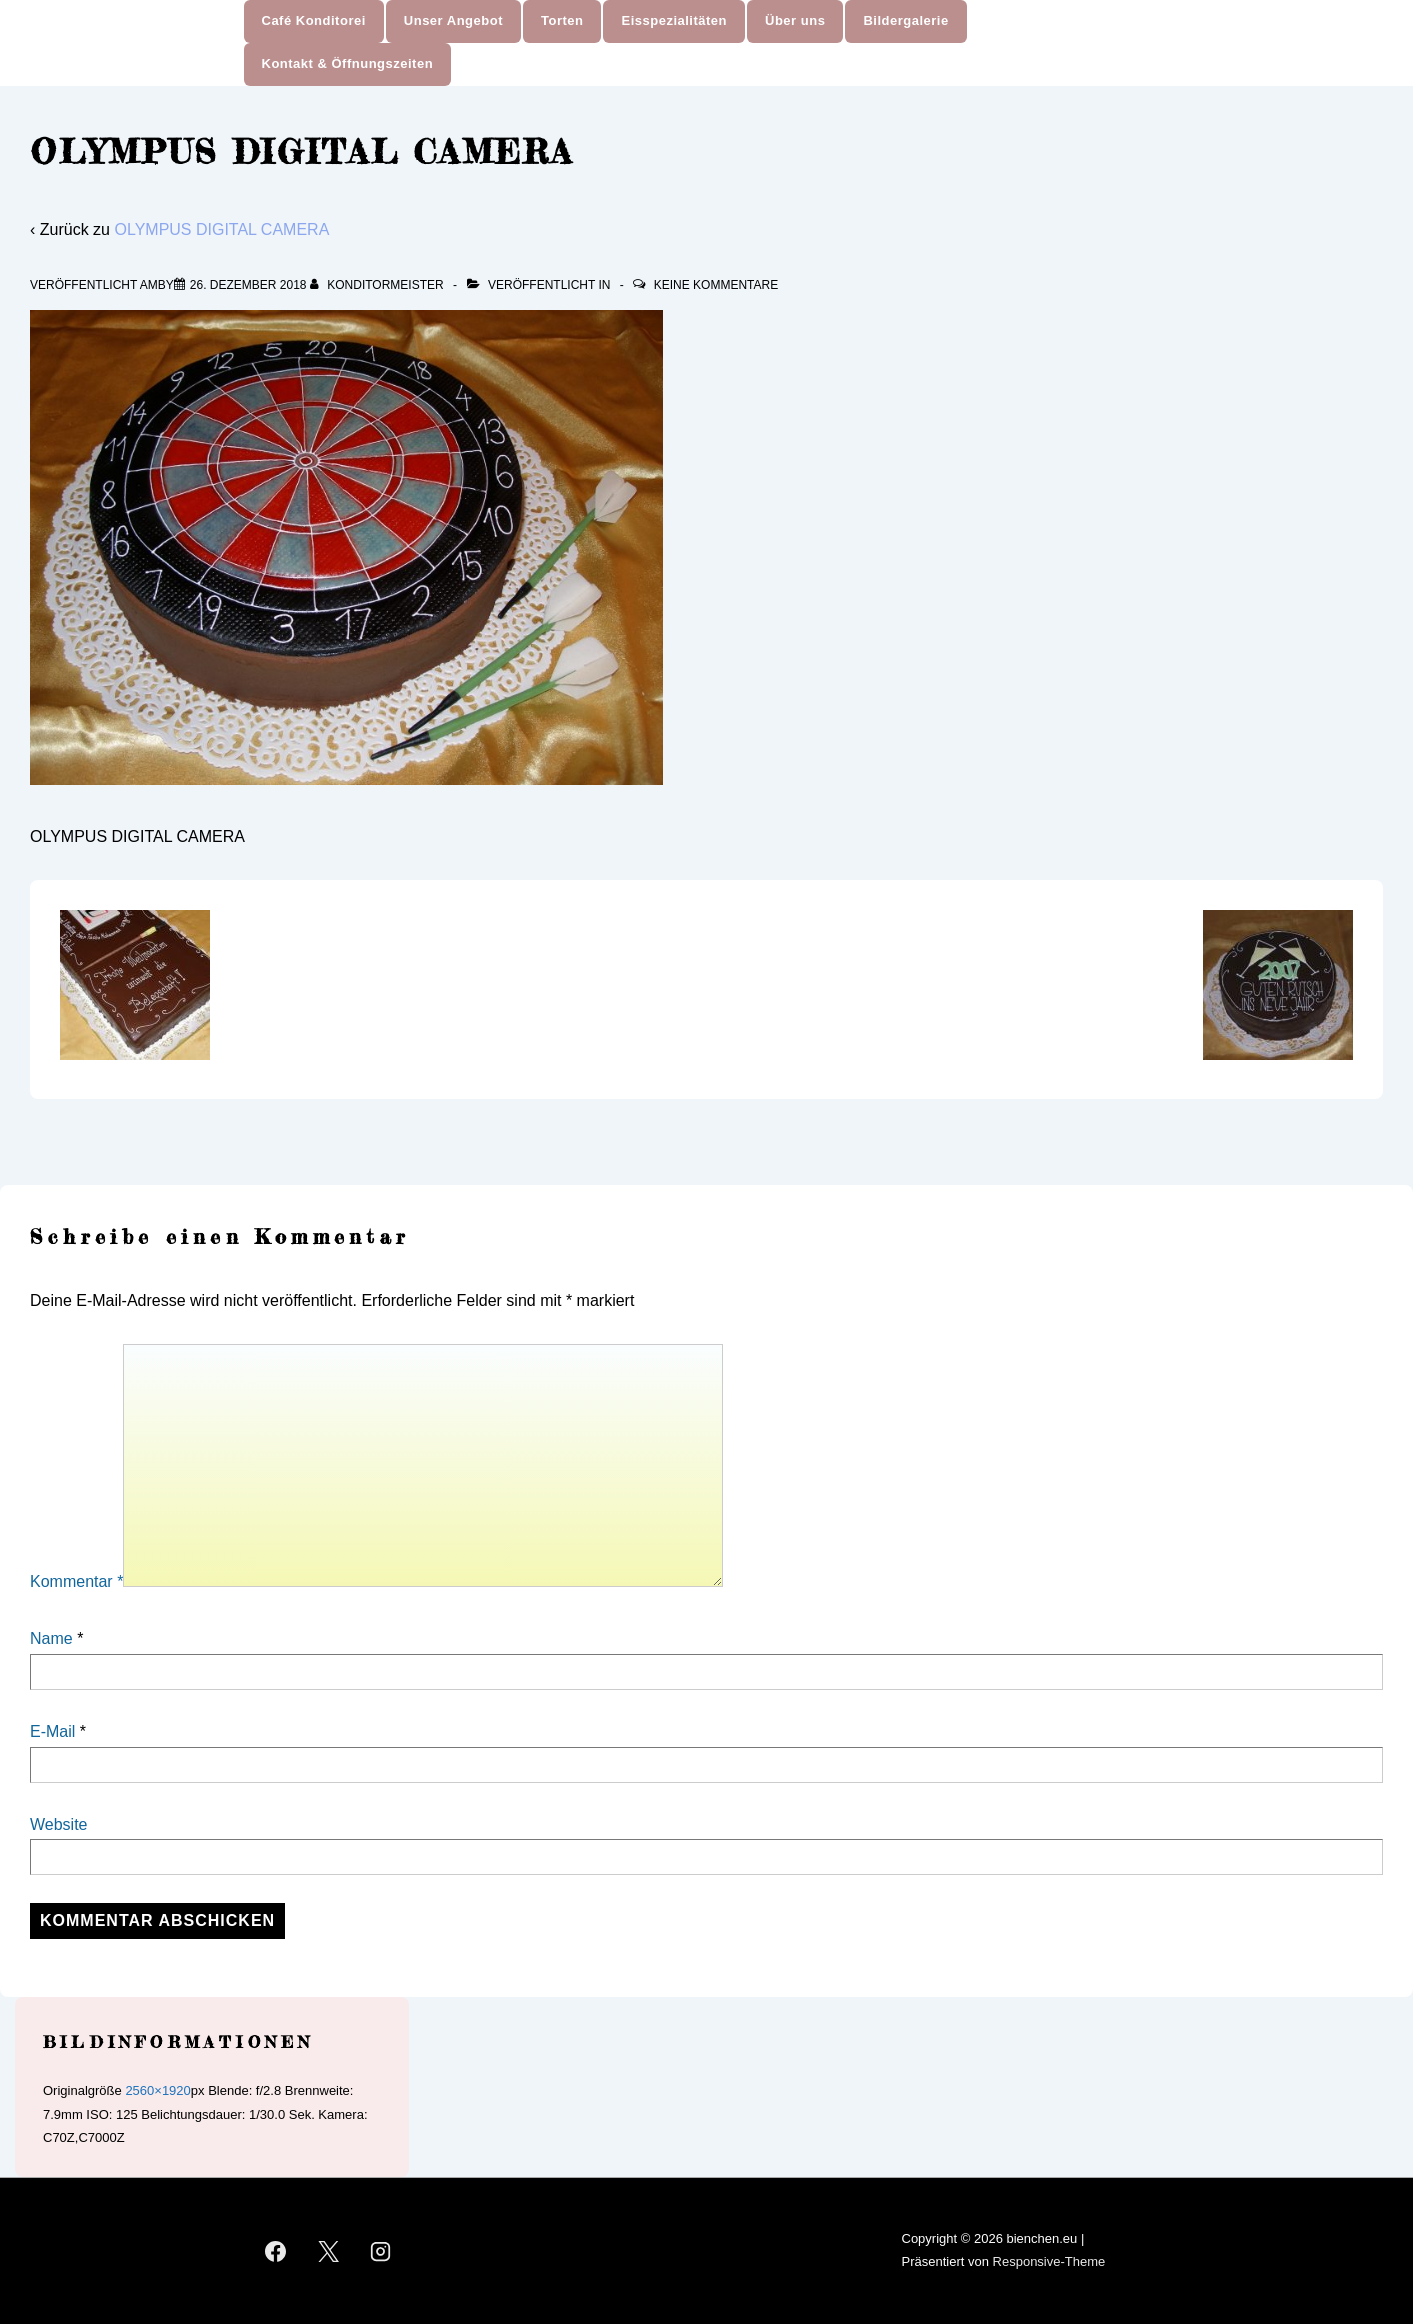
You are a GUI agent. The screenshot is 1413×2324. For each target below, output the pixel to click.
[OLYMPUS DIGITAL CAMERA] (248, 285)
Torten (562, 20)
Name (51, 1638)
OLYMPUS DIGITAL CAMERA (221, 229)
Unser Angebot (453, 20)
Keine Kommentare (716, 285)
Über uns (795, 20)
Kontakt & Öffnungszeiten (348, 63)
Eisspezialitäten (674, 20)
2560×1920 (157, 2090)
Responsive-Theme (1049, 2261)
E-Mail (52, 1731)
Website (59, 1824)
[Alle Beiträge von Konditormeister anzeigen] (378, 285)
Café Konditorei (314, 20)
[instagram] (381, 2251)
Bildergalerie (905, 20)
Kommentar (76, 1581)
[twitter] (328, 2251)
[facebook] (276, 2251)
